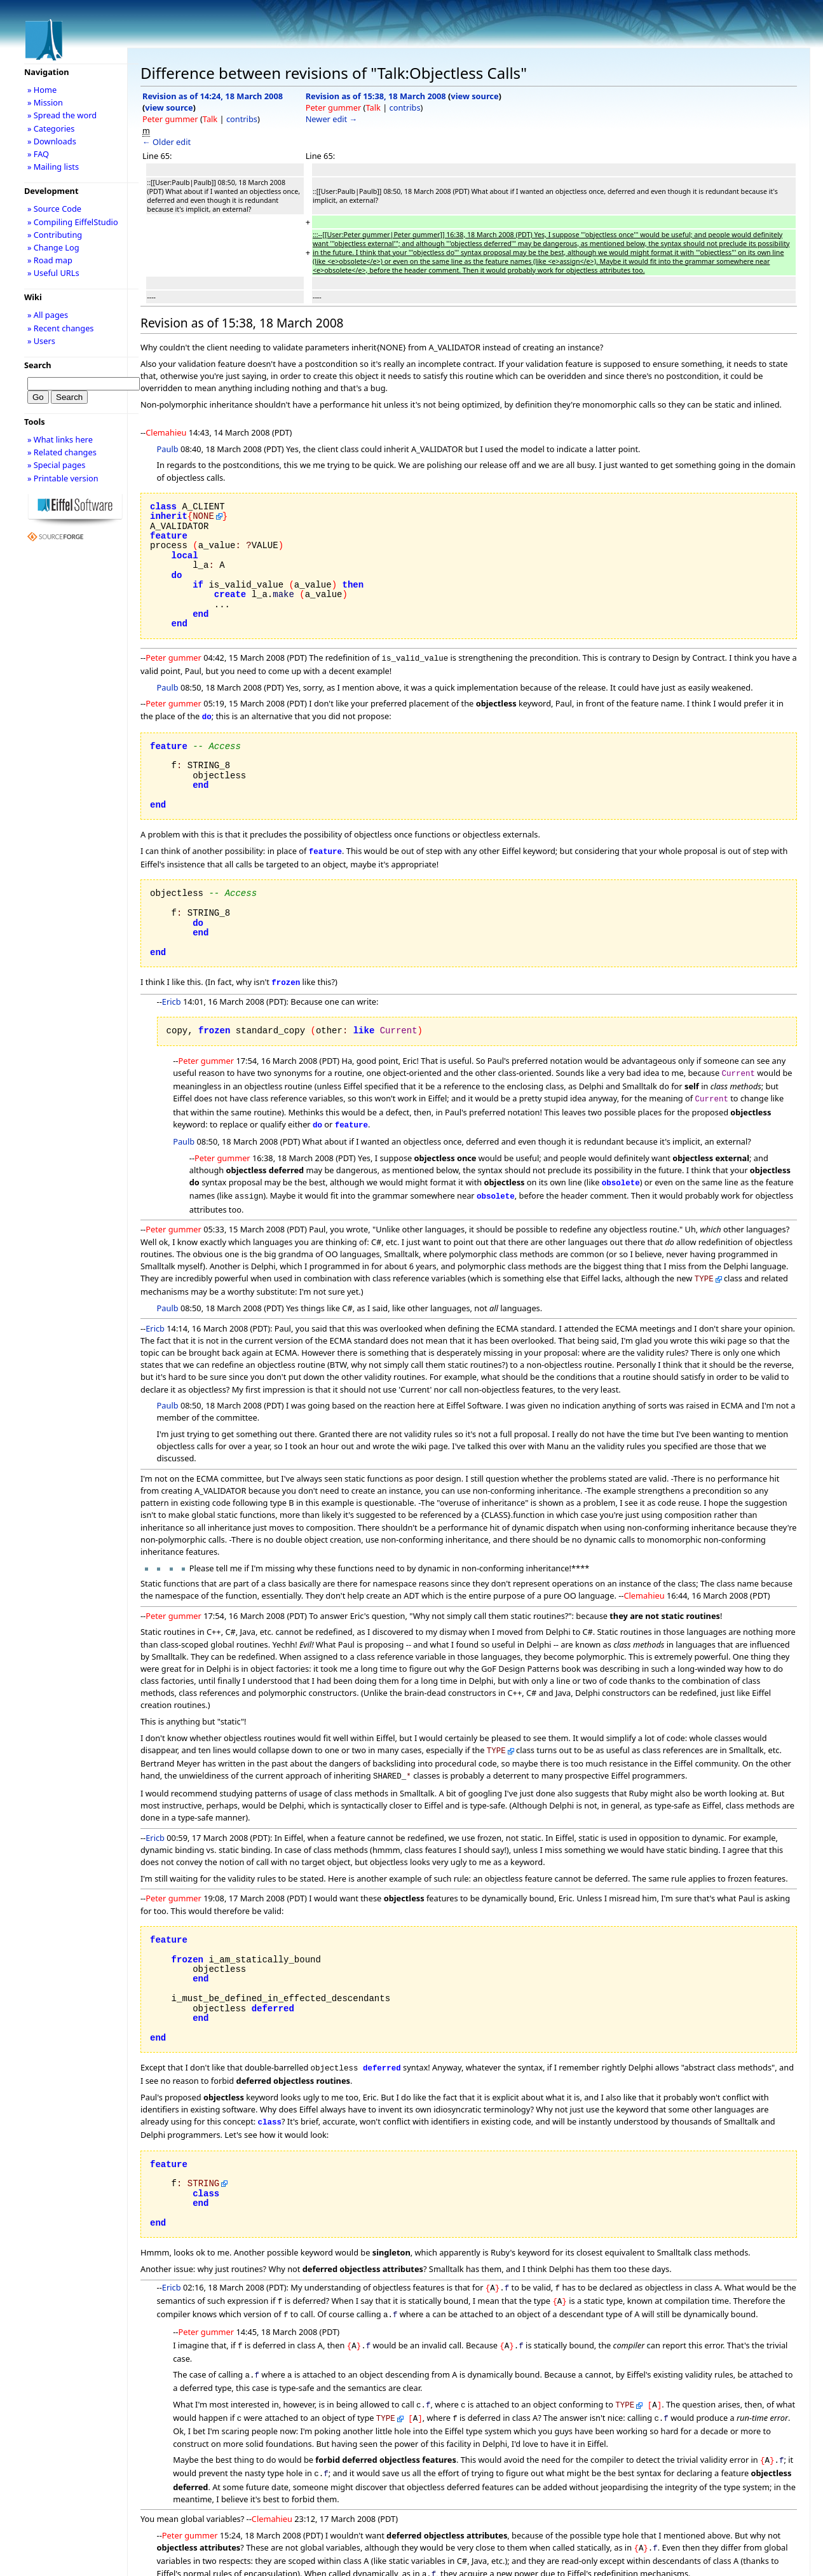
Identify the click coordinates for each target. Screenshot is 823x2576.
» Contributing (54, 234)
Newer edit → (332, 119)
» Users (41, 341)
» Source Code (54, 208)
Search (37, 365)
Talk (210, 119)
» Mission (45, 102)
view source (169, 107)
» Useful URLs (53, 273)
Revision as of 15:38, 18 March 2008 (376, 96)
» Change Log (53, 247)
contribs (241, 119)
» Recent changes (60, 328)
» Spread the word (62, 115)
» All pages (47, 314)
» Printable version (63, 478)
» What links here (60, 439)
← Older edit (166, 142)
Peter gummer (170, 119)
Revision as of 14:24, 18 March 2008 (212, 96)
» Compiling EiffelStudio (72, 222)
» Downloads (51, 141)
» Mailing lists (53, 166)
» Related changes (62, 452)
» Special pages (56, 465)
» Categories (51, 128)
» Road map (49, 260)
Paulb (168, 449)
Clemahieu (166, 432)
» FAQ (38, 154)
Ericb (171, 996)
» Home (42, 89)
